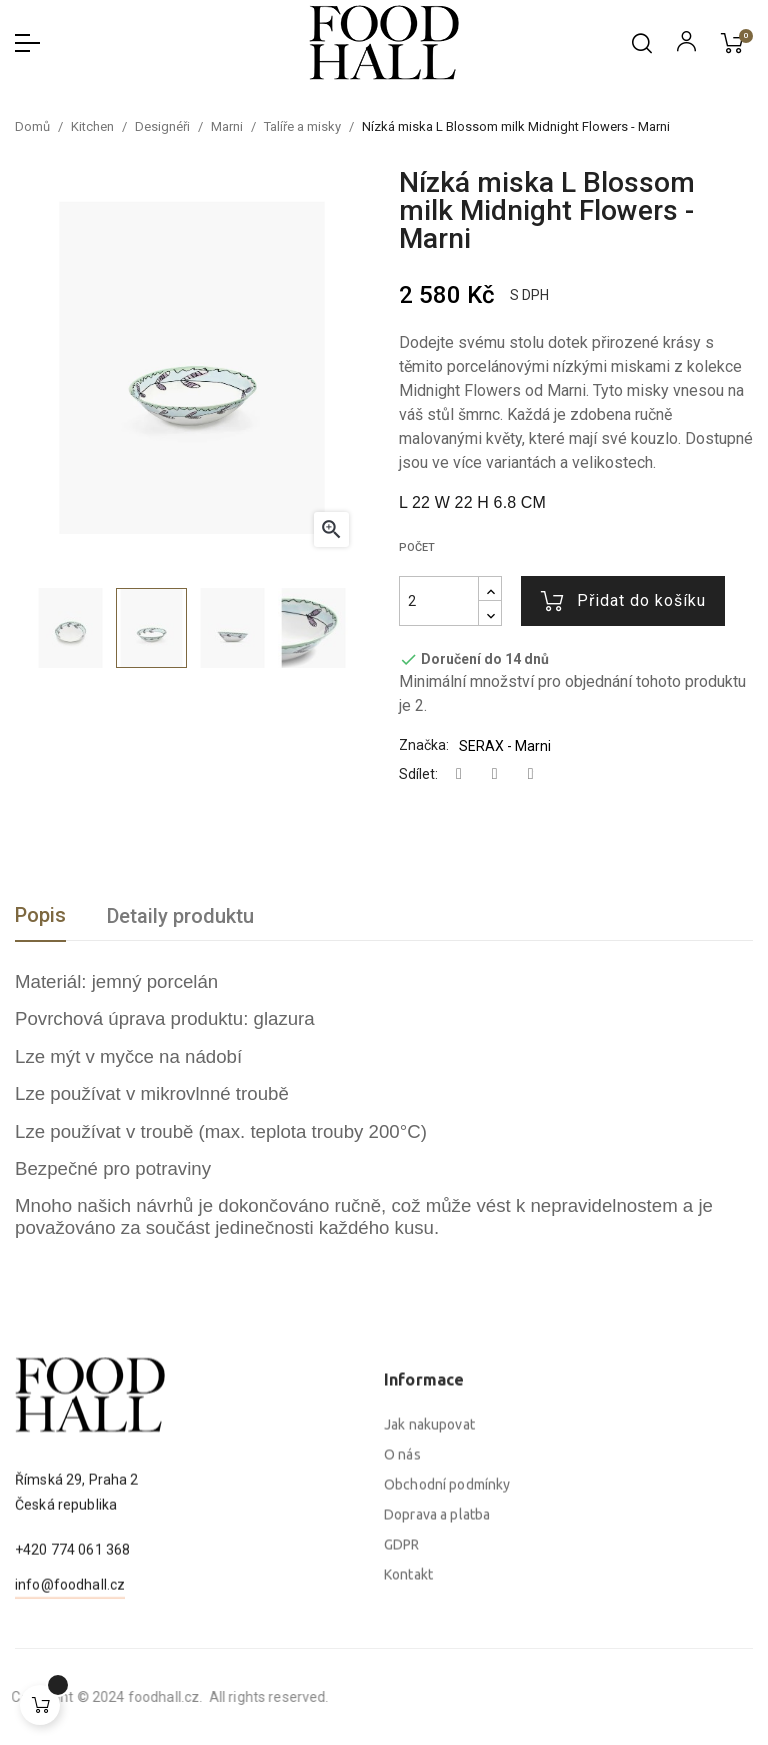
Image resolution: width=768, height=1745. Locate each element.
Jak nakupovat (429, 1603)
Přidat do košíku (623, 601)
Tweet (495, 774)
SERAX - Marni (505, 746)
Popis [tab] (40, 915)
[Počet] (439, 601)
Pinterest (531, 774)
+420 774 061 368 (72, 1633)
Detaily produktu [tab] (180, 916)
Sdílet (459, 774)
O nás (402, 1633)
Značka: (424, 745)
